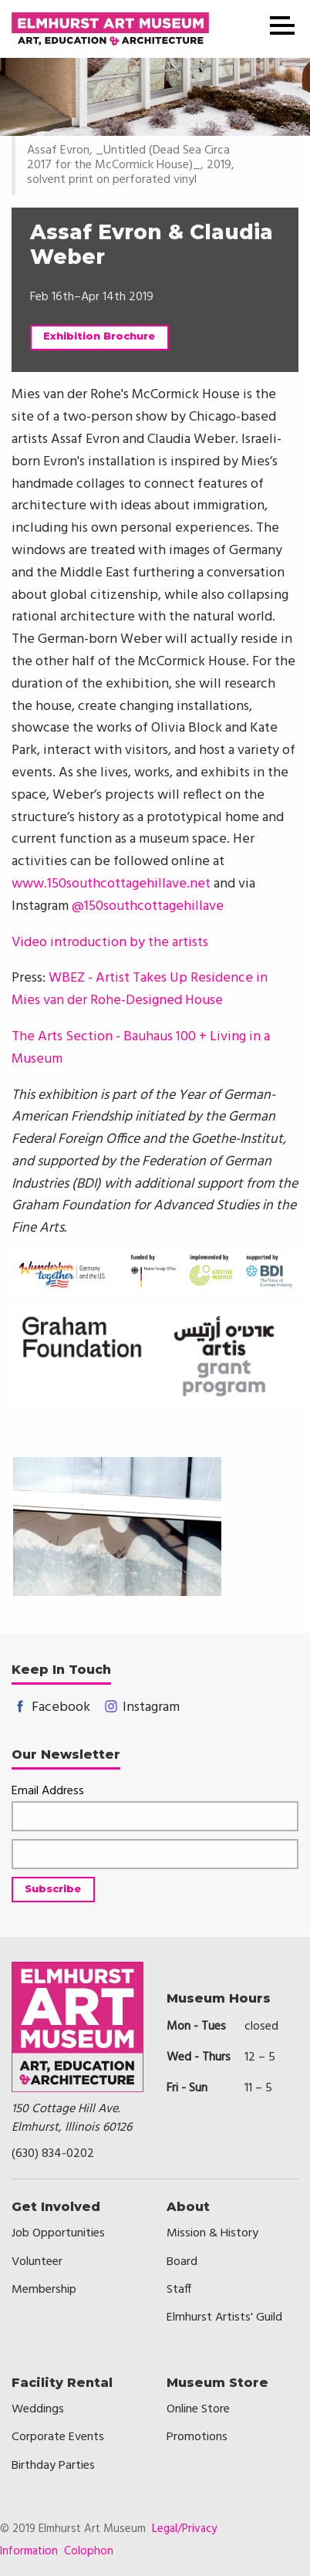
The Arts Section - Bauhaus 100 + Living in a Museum (141, 1048)
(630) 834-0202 (53, 2154)
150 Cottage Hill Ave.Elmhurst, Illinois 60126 (72, 2118)
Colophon (88, 2551)
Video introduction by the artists (110, 942)
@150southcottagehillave (148, 906)
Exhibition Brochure (99, 336)
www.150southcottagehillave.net (111, 884)
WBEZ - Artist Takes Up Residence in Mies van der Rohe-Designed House (140, 989)
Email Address (48, 1791)
